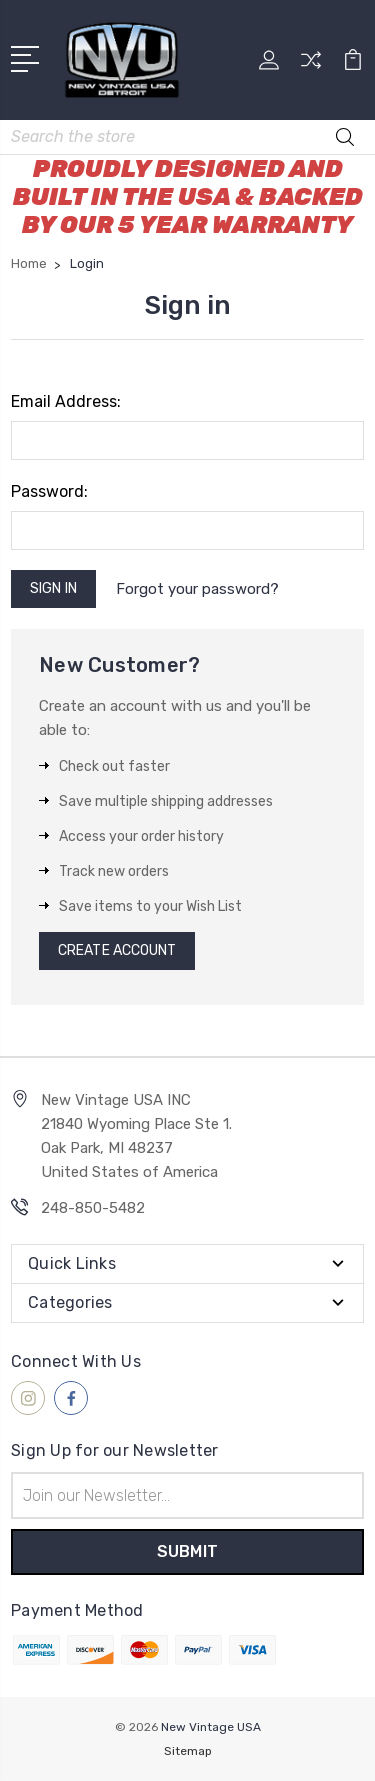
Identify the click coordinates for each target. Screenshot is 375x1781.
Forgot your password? (197, 589)
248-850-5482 (93, 1208)
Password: (49, 491)
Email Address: (66, 401)
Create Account (117, 950)
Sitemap (188, 1751)
